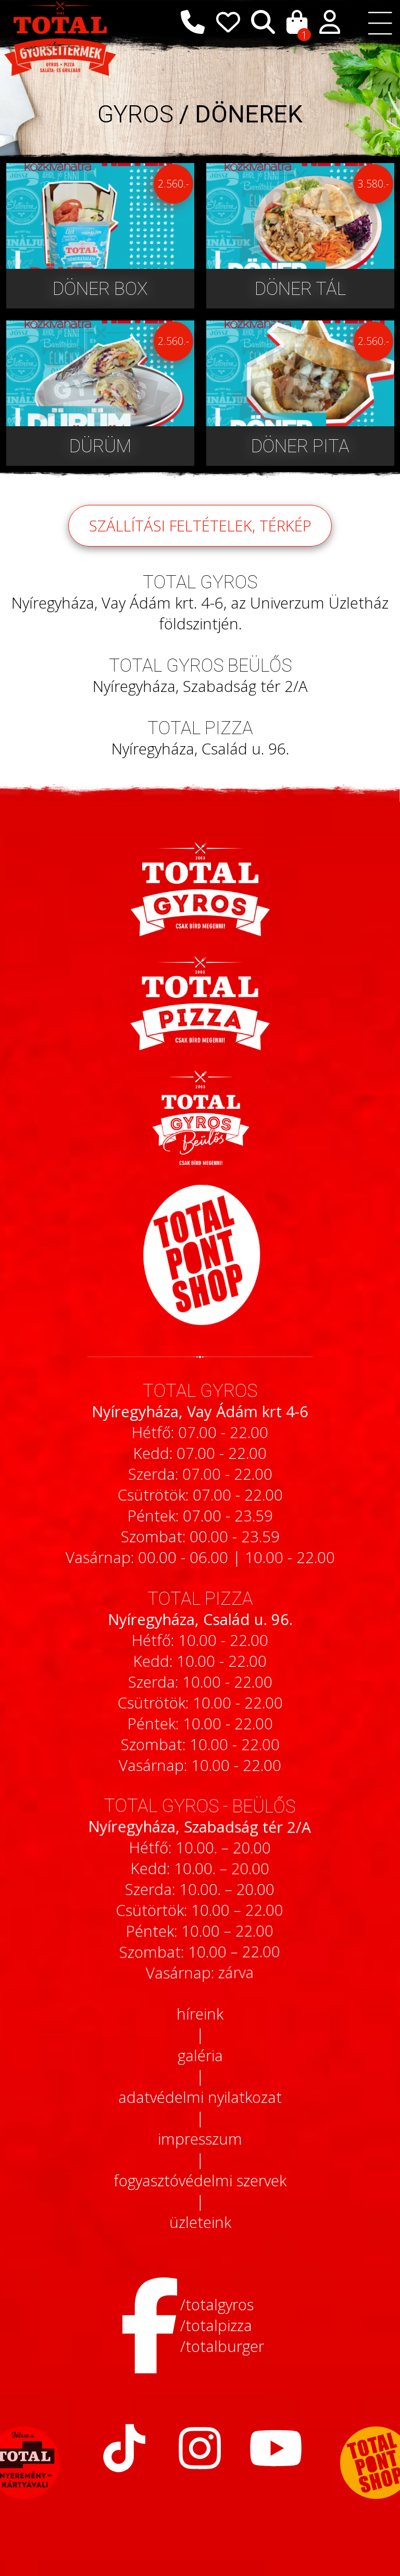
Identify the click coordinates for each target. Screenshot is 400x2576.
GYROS (135, 114)
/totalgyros (217, 2304)
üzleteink (200, 2222)
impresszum (200, 2138)
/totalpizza (216, 2325)
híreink (200, 2013)
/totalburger (222, 2346)
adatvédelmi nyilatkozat (200, 2097)
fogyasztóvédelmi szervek (200, 2180)
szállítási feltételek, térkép (200, 539)
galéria (200, 2055)
